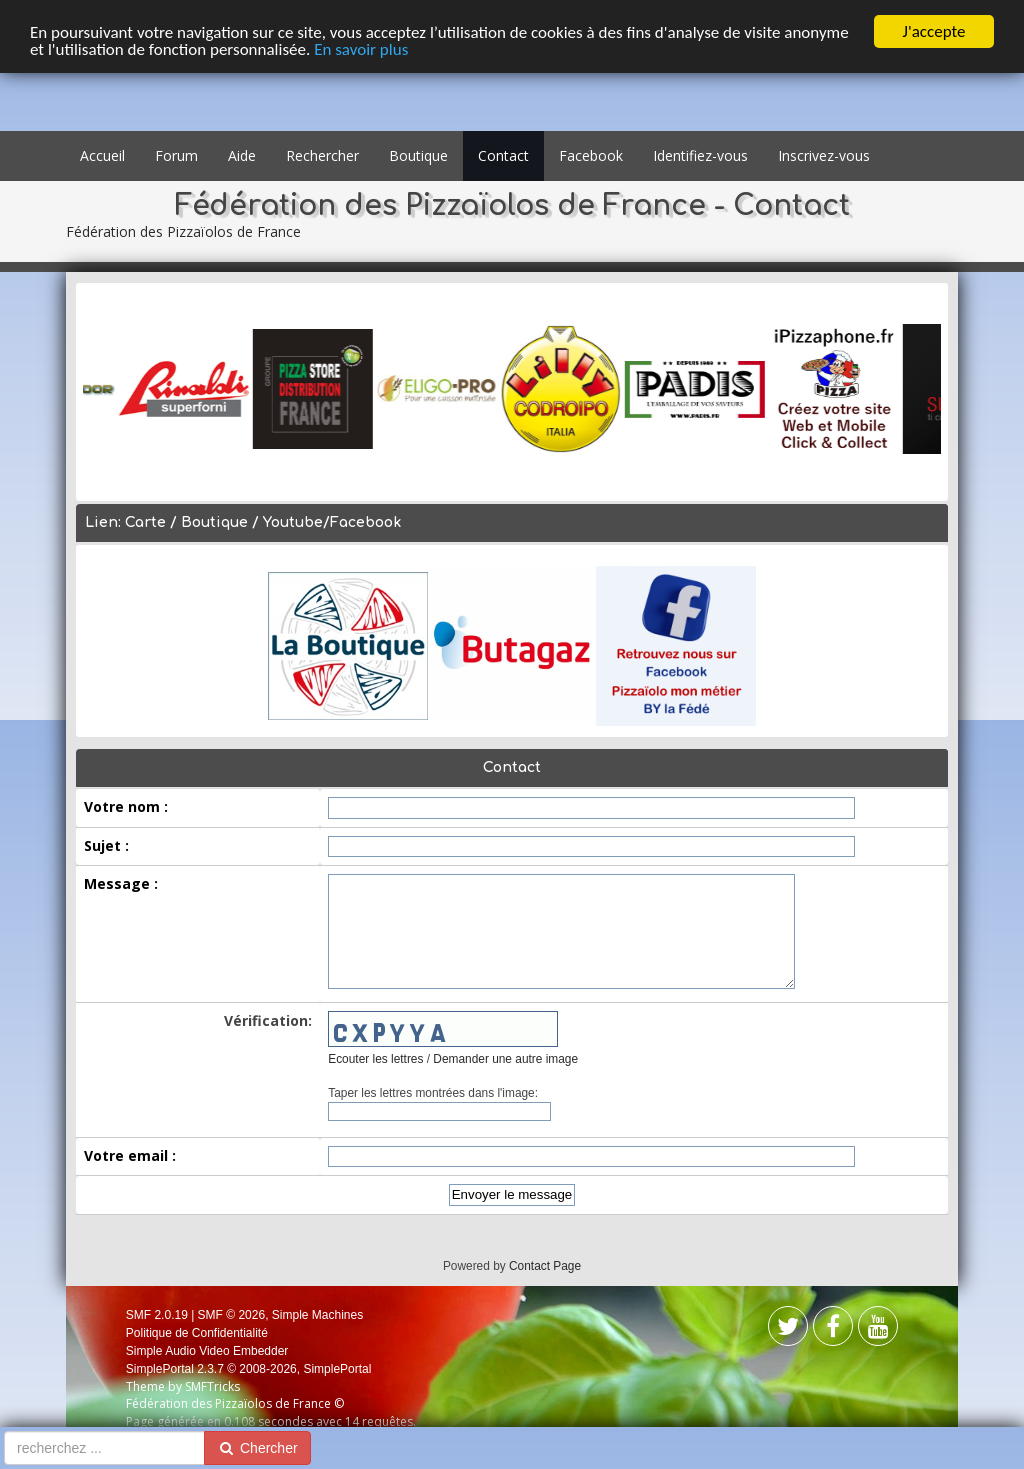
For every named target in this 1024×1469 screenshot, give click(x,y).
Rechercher (322, 155)
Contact (503, 155)
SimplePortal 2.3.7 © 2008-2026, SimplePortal (249, 1369)
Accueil (102, 155)
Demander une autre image (505, 1059)
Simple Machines (317, 1315)
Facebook (591, 155)
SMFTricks (212, 1386)
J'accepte (934, 31)
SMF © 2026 (232, 1315)
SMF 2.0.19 (157, 1315)
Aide (242, 155)
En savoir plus (361, 49)
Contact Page (545, 1266)
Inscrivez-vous (824, 155)
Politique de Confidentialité (197, 1333)
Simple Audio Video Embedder (207, 1351)
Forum (176, 155)
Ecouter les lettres (375, 1059)
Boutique (418, 155)
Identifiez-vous (700, 155)
